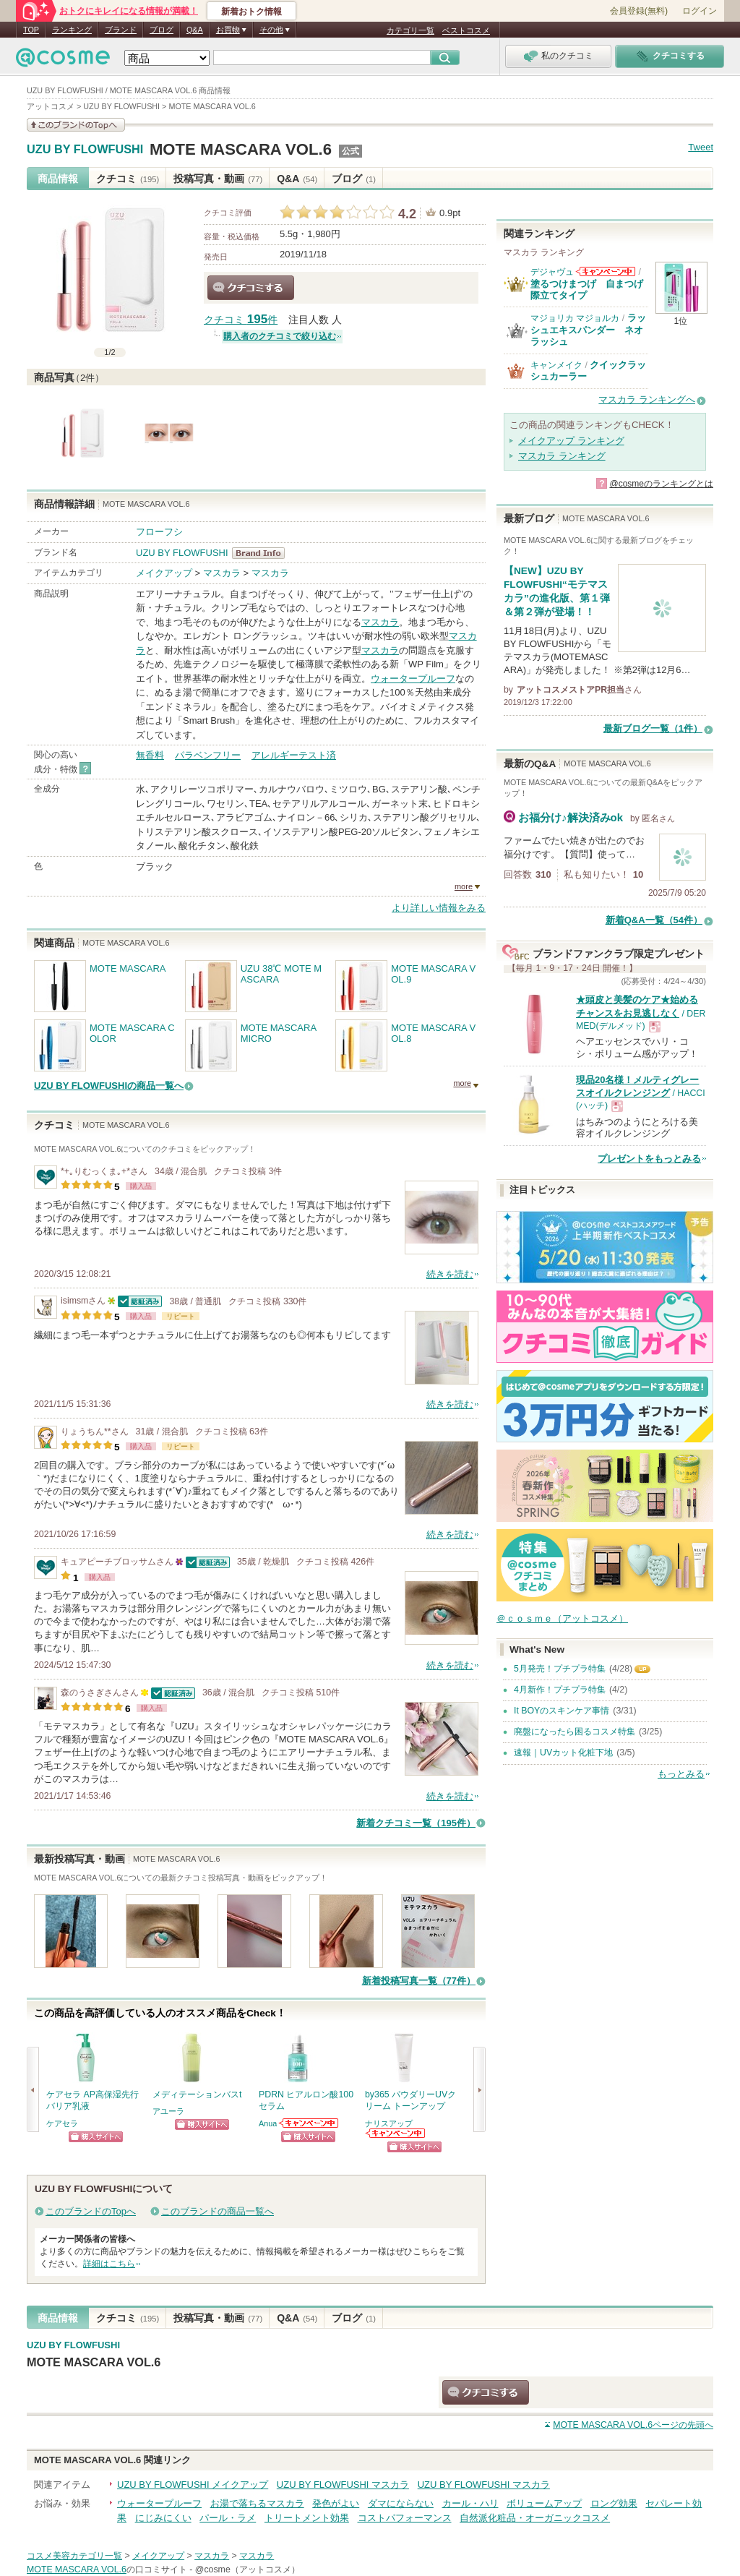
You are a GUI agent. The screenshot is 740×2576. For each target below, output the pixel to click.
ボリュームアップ (544, 2503)
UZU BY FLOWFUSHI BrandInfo (262, 553)
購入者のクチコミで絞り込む (279, 336)
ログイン (699, 11)
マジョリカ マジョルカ (574, 318)
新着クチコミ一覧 (416, 1823)
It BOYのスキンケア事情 (561, 1711)
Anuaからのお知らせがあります (309, 2123)
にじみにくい (163, 2517)
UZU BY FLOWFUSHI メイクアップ (192, 2484)
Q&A (194, 29)
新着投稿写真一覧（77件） (419, 1980)
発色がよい (335, 2503)
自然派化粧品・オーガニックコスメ (535, 2517)
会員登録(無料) (639, 11)
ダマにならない (401, 2503)
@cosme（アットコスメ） (247, 2569)
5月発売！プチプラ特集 (560, 1669)
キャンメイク (556, 365)
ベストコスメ (466, 30)
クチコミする (250, 287)
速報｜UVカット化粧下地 (563, 1752)
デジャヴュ (552, 272)
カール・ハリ (470, 2503)
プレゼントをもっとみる (649, 1158)
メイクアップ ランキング (571, 440)
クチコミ (127, 178)
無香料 (150, 755)
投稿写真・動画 (217, 178)
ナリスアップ (389, 2123)
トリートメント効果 (306, 2517)
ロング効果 (613, 2503)
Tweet (700, 147)
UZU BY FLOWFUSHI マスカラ (343, 2484)
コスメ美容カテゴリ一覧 (74, 2556)
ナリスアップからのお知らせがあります (396, 2133)
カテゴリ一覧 (410, 30)
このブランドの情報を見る (76, 125)
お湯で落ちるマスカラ (257, 2503)
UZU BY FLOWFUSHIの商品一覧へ (109, 1085)
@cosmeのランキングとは (661, 484)
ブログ (161, 29)
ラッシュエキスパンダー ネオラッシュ (588, 329)
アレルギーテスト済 (293, 755)
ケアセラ (62, 2123)
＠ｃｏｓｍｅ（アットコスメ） (562, 1618)
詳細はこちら (109, 2264)
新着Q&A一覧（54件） (654, 920)
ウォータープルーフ (413, 678)
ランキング (72, 29)
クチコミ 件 (241, 319)
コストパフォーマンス (405, 2517)
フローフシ (159, 531)
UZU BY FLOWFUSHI (85, 149)
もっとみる (681, 1773)
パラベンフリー (208, 755)
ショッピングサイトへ (96, 2136)
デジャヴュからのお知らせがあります (605, 271)
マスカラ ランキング (562, 455)
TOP (31, 29)
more (464, 886)
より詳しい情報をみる (439, 907)
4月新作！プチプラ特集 (560, 1690)
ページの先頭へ (633, 2425)
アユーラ (168, 2111)
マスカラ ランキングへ (646, 399)
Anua (268, 2123)
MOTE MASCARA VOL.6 (241, 149)
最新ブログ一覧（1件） (652, 728)
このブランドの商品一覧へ (217, 2211)
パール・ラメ (227, 2517)
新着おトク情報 (251, 12)
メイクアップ (164, 573)
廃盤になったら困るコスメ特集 (574, 1731)
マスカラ (222, 573)
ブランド (121, 29)
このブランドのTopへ (91, 2211)
